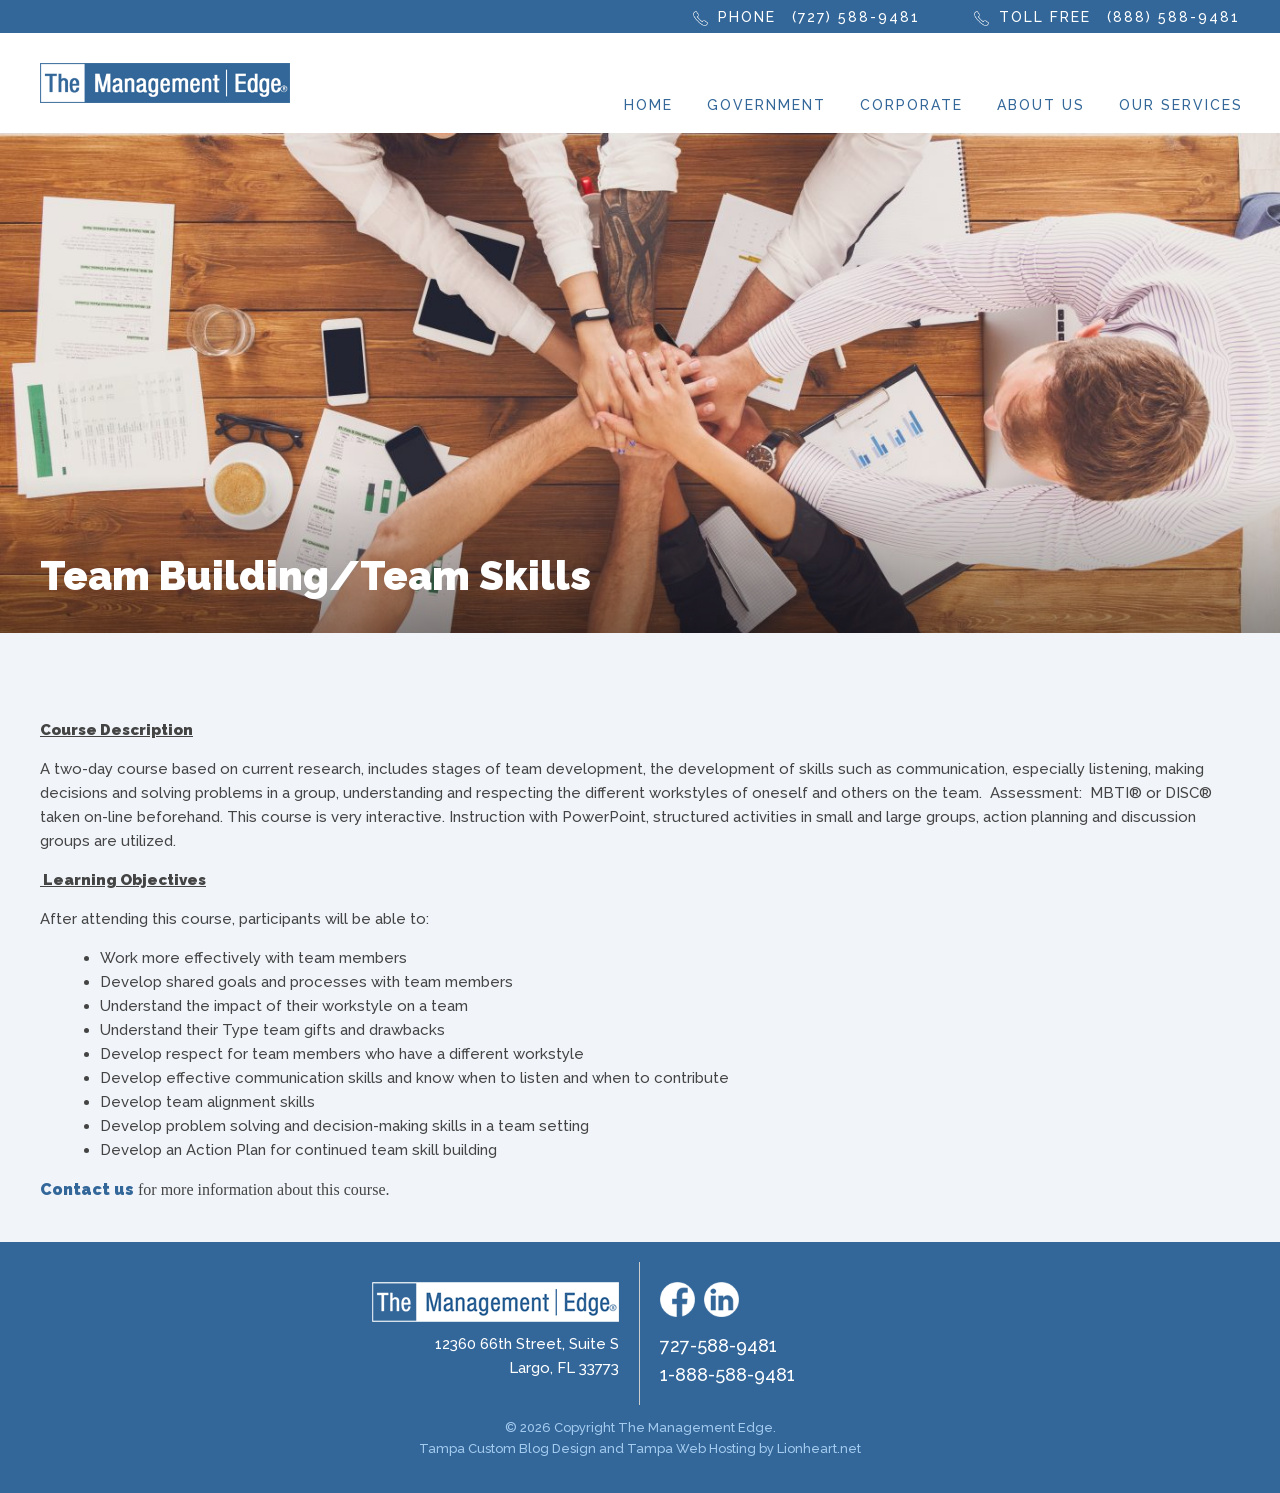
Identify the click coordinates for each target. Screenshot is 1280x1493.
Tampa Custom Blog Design (507, 1448)
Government (766, 105)
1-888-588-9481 (727, 1374)
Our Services (1181, 105)
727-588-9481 (718, 1345)
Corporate (911, 105)
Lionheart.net (819, 1448)
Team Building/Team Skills (315, 575)
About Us (1041, 105)
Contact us (87, 1189)
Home (648, 105)
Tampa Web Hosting (691, 1448)
